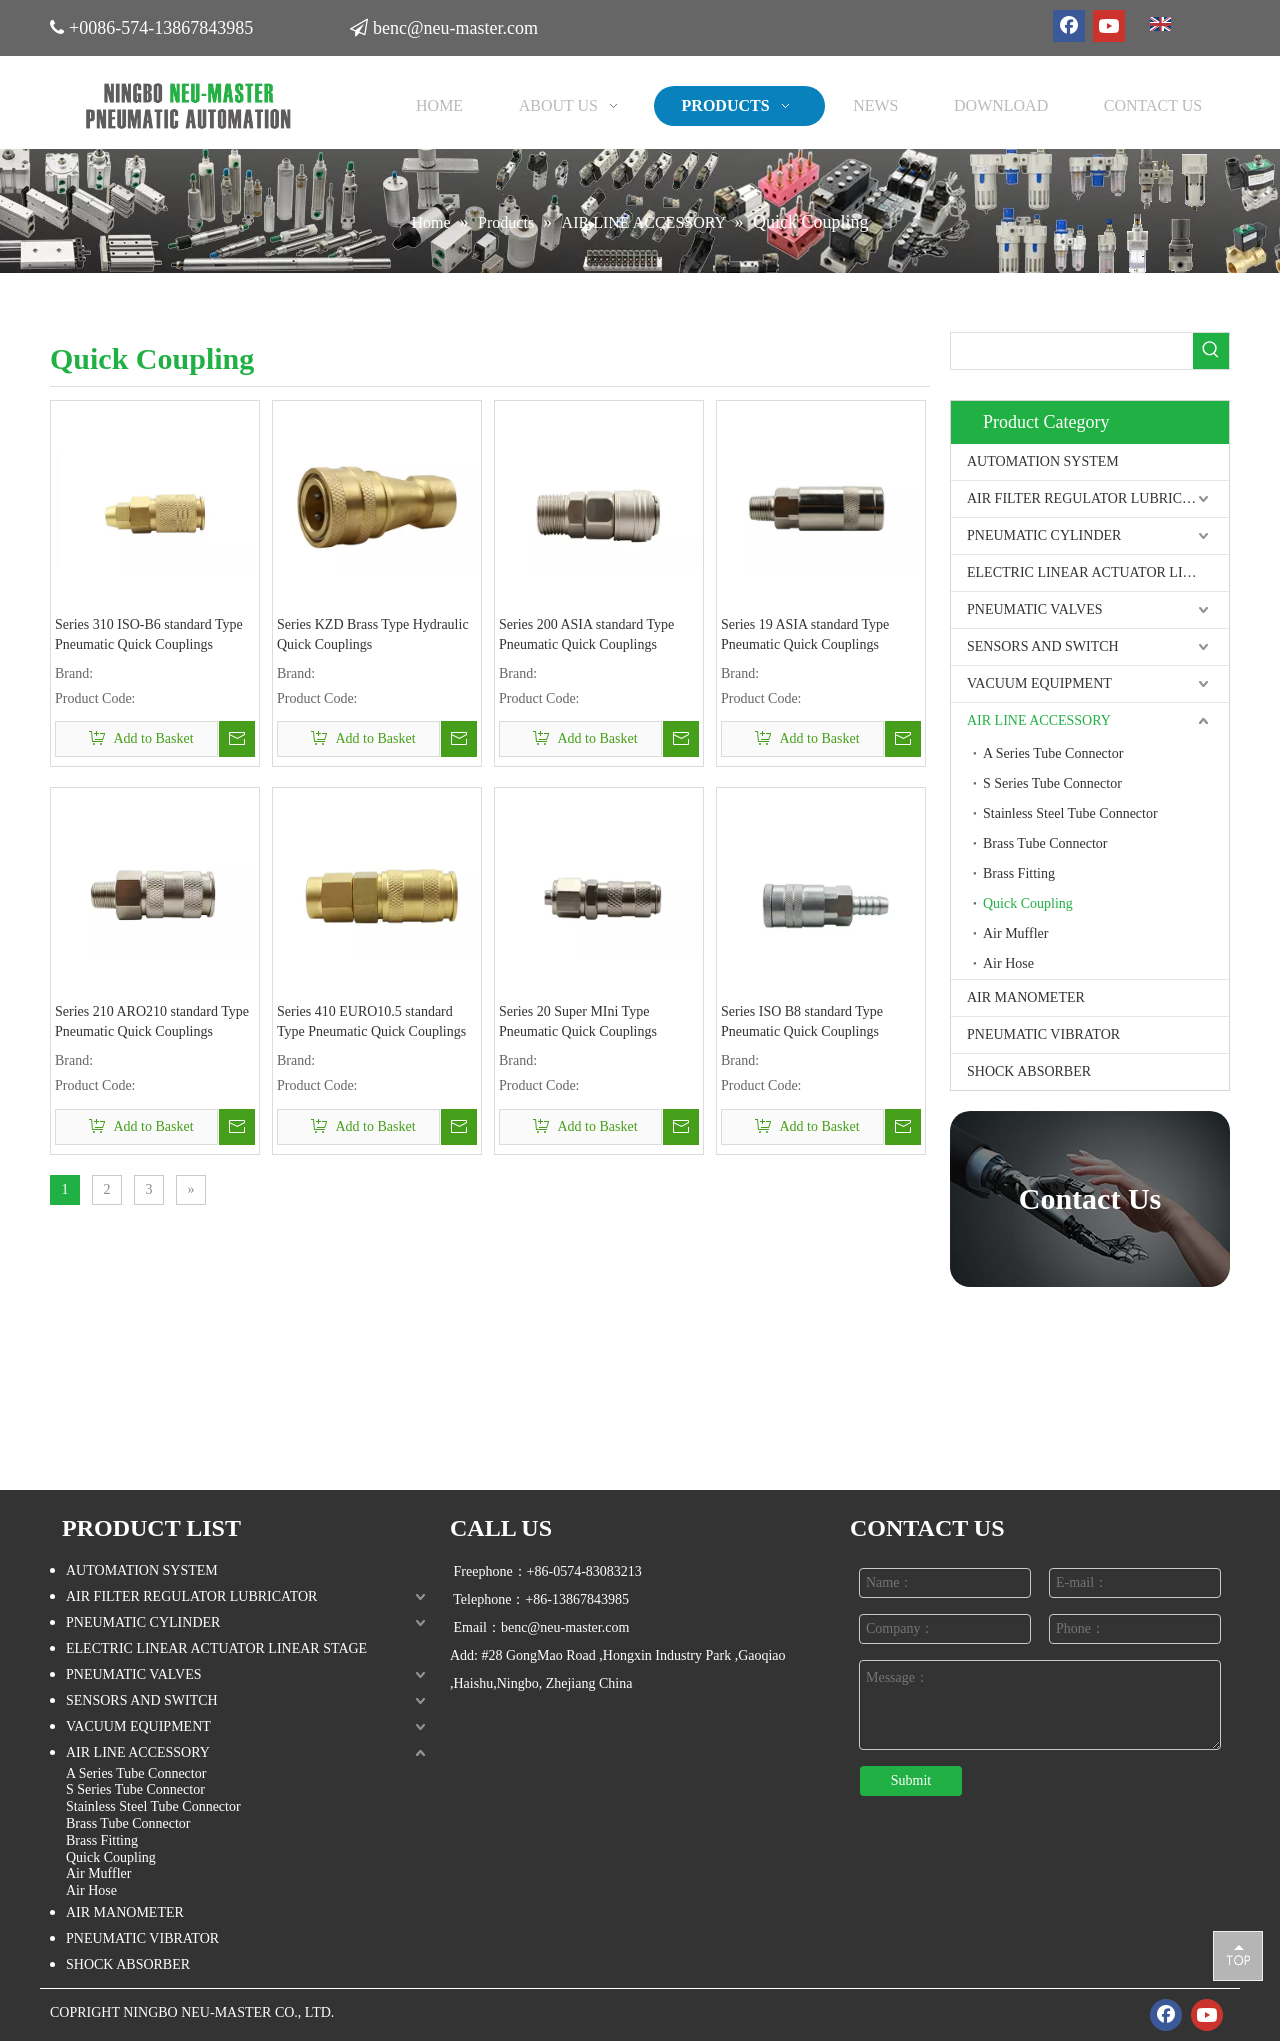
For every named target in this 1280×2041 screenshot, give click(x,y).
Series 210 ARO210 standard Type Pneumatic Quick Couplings (152, 1021)
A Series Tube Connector (1053, 753)
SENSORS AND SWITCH (1043, 646)
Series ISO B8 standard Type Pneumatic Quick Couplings (802, 1021)
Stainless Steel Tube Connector (1070, 813)
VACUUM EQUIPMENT (1039, 683)
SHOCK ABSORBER (1029, 1071)
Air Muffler (1015, 933)
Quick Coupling (1028, 903)
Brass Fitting (1019, 873)
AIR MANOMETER (1026, 997)
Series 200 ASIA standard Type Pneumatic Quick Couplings (586, 634)
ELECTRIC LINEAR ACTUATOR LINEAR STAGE (1098, 572)
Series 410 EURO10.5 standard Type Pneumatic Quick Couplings (371, 1021)
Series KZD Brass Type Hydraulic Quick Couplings (373, 634)
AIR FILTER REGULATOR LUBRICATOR (1092, 498)
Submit (911, 1780)
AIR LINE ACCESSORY (1039, 720)
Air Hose (1008, 963)
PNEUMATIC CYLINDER (1044, 535)
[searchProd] (1072, 351)
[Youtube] (1109, 26)
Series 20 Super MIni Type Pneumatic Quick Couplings (578, 1021)
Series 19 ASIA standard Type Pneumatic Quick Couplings (805, 634)
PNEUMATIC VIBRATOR (1043, 1034)
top (1238, 1955)
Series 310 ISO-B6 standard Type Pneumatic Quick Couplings (149, 634)
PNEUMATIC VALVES (1035, 609)
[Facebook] (1069, 26)
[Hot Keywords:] (1211, 351)
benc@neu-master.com (459, 24)
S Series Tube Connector (1052, 783)
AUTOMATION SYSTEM (1043, 461)
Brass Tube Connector (1045, 843)
